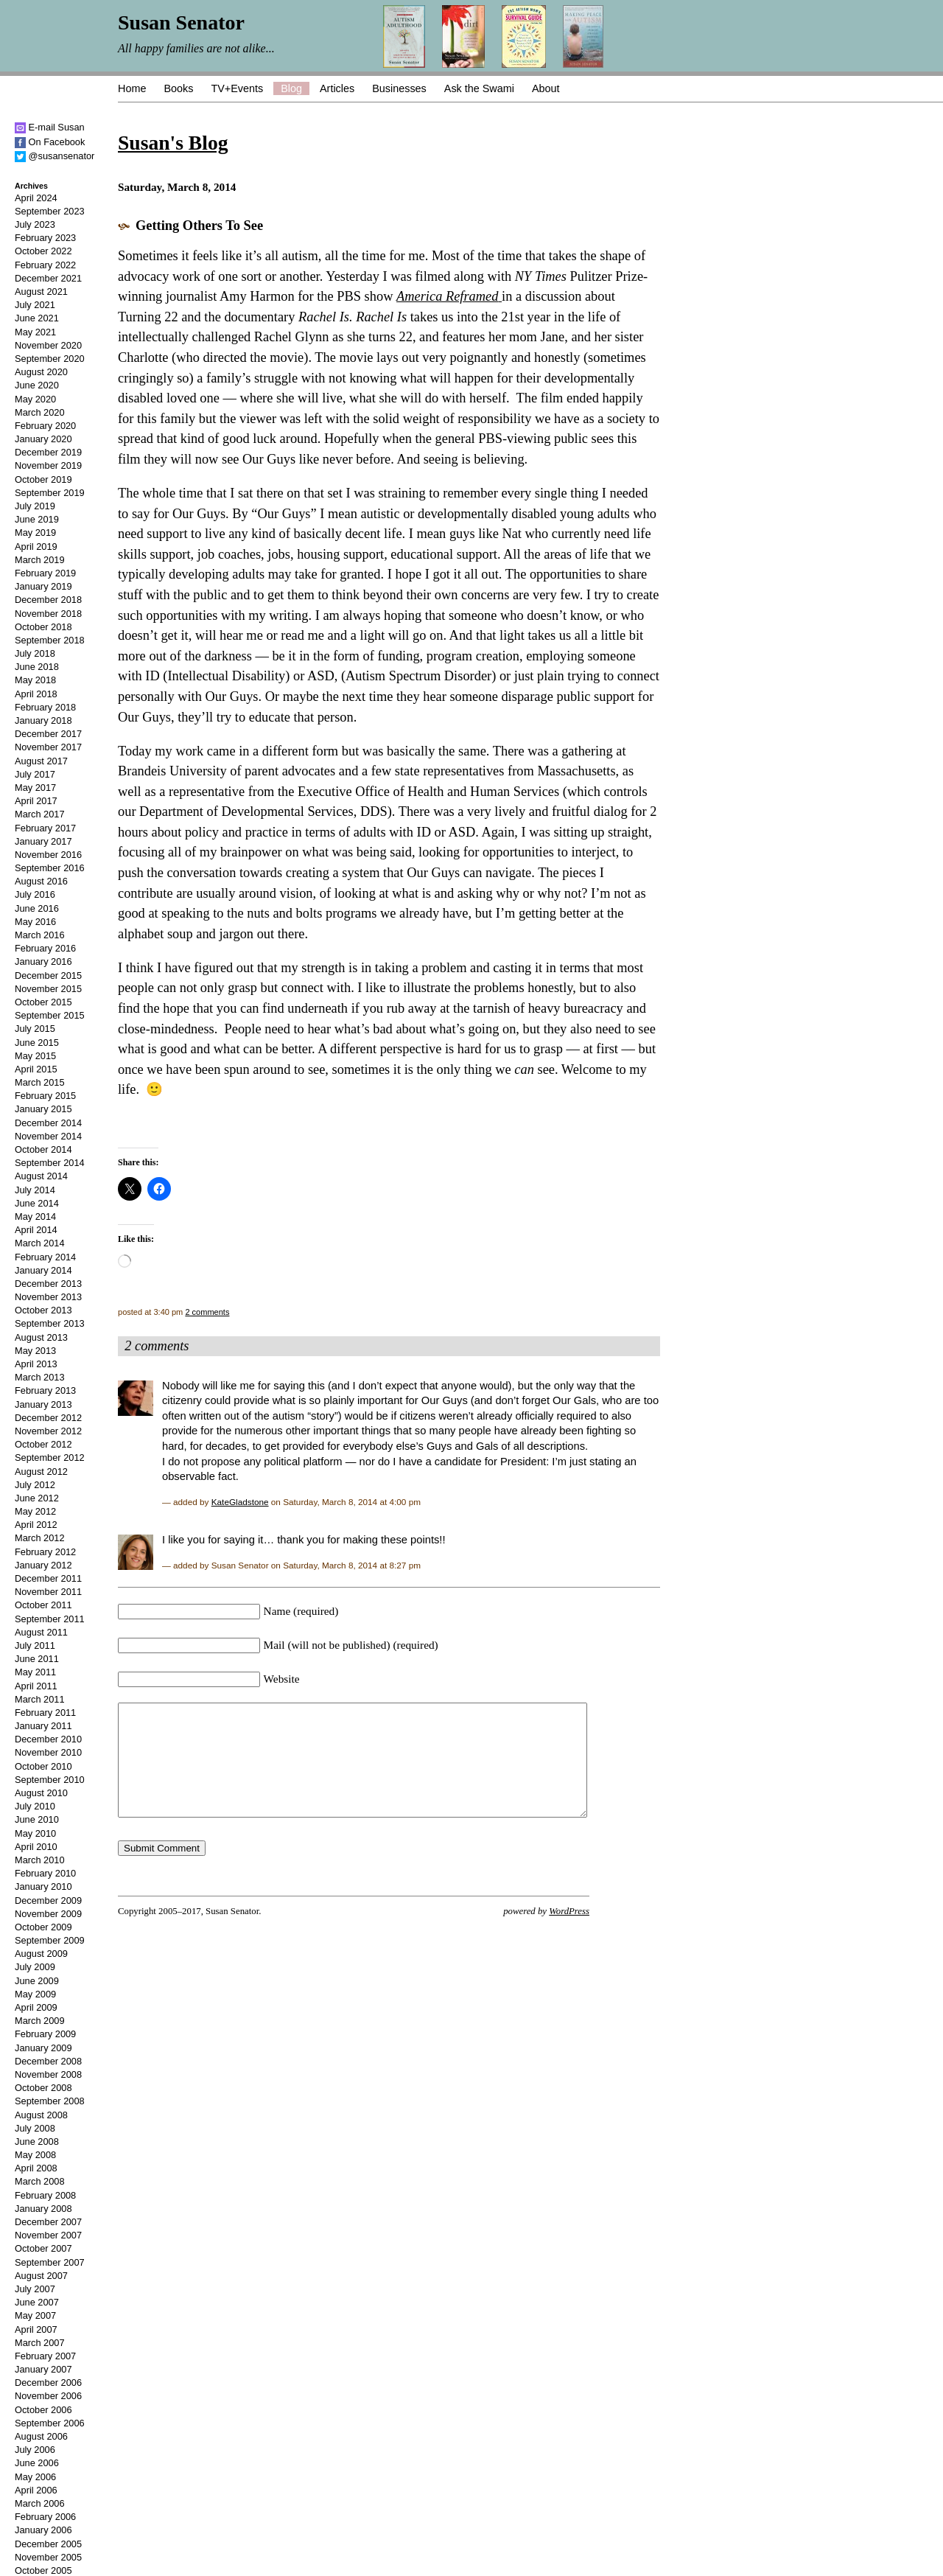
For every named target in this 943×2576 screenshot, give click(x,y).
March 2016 (40, 934)
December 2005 (48, 2543)
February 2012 (45, 1551)
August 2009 (41, 1953)
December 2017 (48, 733)
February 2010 (45, 1873)
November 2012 (48, 1431)
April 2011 (36, 1686)
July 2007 (35, 2288)
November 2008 (48, 2074)
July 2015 (35, 1028)
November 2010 (48, 1752)
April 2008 (36, 2168)
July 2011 (35, 1645)
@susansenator (54, 155)
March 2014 (40, 1243)
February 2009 (45, 2033)
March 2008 (40, 2181)
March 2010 (40, 1859)
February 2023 (45, 237)
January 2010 (43, 1886)
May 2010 (35, 1833)
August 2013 (41, 1337)
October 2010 (43, 1766)
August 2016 (41, 881)
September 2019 (50, 492)
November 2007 (48, 2235)
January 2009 (43, 2047)
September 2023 (50, 211)
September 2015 (50, 1015)
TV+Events (237, 88)
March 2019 (40, 559)
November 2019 (48, 465)
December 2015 (48, 975)
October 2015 (43, 1002)
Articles (337, 88)
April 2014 (36, 1229)
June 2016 (37, 908)
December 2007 (48, 2221)
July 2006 (35, 2449)
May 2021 (35, 332)
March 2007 (40, 2342)
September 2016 (50, 867)
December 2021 (48, 278)
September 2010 (50, 1779)
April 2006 (36, 2490)
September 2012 (50, 1457)
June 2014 (37, 1203)
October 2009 (43, 1927)
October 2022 (43, 250)
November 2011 (48, 1591)
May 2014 (35, 1216)
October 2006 (43, 2409)
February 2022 (45, 264)
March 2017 (40, 814)
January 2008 (43, 2208)
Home (132, 88)
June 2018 (37, 666)
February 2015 (45, 1095)
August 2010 (41, 1792)
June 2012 (37, 1498)
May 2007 (35, 2315)
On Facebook (50, 141)
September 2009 (50, 1940)
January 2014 (43, 1270)
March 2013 (40, 1377)
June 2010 (37, 1819)
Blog (291, 88)
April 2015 (36, 1069)
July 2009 (35, 1966)
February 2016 (45, 948)
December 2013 (48, 1283)
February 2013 (45, 1390)
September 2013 (50, 1323)
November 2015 (48, 988)
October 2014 (43, 1149)
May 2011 (35, 1672)
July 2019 (35, 506)
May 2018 (35, 679)
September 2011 (50, 1618)
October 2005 (43, 2570)
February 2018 (45, 707)
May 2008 (35, 2154)
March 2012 (40, 1537)
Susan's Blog (173, 142)
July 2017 (35, 774)
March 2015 (40, 1082)
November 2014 (48, 1136)
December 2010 (48, 1739)
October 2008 (43, 2087)
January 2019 (43, 586)
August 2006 (41, 2436)
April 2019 (36, 546)
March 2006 (40, 2503)
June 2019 (37, 519)
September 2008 (50, 2100)
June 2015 (37, 1042)
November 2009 (48, 1913)
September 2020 (50, 358)
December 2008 (48, 2061)
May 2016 (35, 921)
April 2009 (36, 2007)
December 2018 (48, 599)
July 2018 (35, 653)
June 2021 (37, 318)
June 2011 (37, 1658)
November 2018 (48, 613)
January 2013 (43, 1404)
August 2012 (41, 1471)
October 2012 (43, 1444)
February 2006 (45, 2516)
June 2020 (37, 385)
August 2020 (41, 371)
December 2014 (48, 1122)
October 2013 (43, 1310)
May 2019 (35, 532)
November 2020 (48, 345)
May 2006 (35, 2476)
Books (178, 88)
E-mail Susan (50, 127)
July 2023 (35, 224)
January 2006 (43, 2529)
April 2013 (36, 1363)
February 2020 (45, 425)
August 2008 (41, 2115)
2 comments (207, 1312)
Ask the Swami (479, 88)
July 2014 (35, 1189)
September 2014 (50, 1162)
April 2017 (36, 800)
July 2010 (35, 1806)
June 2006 (37, 2462)
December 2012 (48, 1417)
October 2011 (43, 1604)
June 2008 (37, 2141)
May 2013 (35, 1350)
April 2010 (36, 1846)
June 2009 (37, 1980)
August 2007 (41, 2275)
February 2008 (45, 2195)
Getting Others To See (199, 225)
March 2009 (40, 2020)
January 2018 (43, 720)
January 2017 (43, 841)
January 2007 (43, 2369)
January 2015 (43, 1108)
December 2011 (48, 1578)
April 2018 (36, 693)
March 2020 (40, 412)
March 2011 (40, 1699)
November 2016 (48, 854)
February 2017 (45, 828)
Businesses (399, 88)
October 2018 (43, 626)
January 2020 (43, 438)
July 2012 (35, 1484)
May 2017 (35, 787)
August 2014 (41, 1175)
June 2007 (37, 2302)
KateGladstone (240, 1502)
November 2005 (48, 2557)
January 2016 (43, 961)
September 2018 (50, 640)
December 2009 (48, 1900)
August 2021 (41, 291)
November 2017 (48, 747)
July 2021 (35, 304)
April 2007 (36, 2329)
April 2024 (36, 197)
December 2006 (48, 2382)
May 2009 (35, 1994)
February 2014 (45, 1257)
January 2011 (43, 1725)
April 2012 (36, 1524)
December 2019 (48, 452)
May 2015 (35, 1055)
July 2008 (35, 2128)
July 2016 (35, 894)
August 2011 (41, 1632)
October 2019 (43, 479)
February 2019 (45, 573)
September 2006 (50, 2423)
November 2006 (48, 2395)
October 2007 (43, 2248)
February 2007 (45, 2356)
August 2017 (41, 761)
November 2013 (48, 1296)
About (546, 88)
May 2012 (35, 1511)
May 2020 (35, 399)
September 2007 (50, 2262)
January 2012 (43, 1565)
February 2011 (45, 1712)
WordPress (569, 1933)
